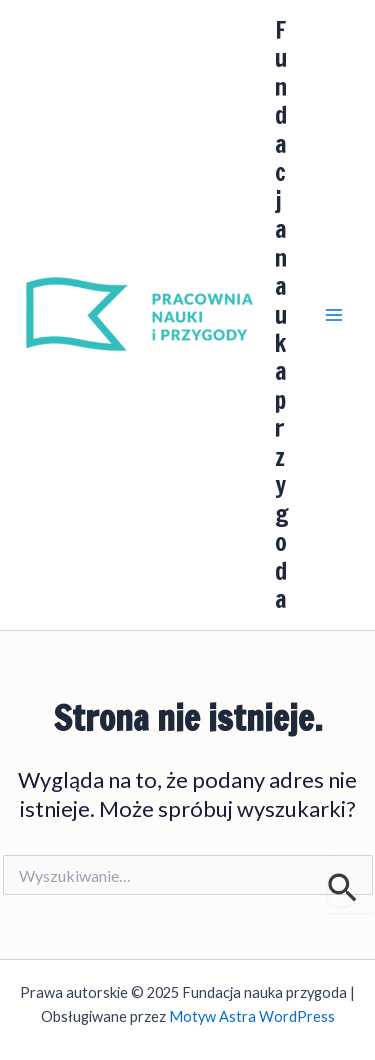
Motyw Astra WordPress (252, 1016)
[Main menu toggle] (334, 315)
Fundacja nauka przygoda (282, 314)
